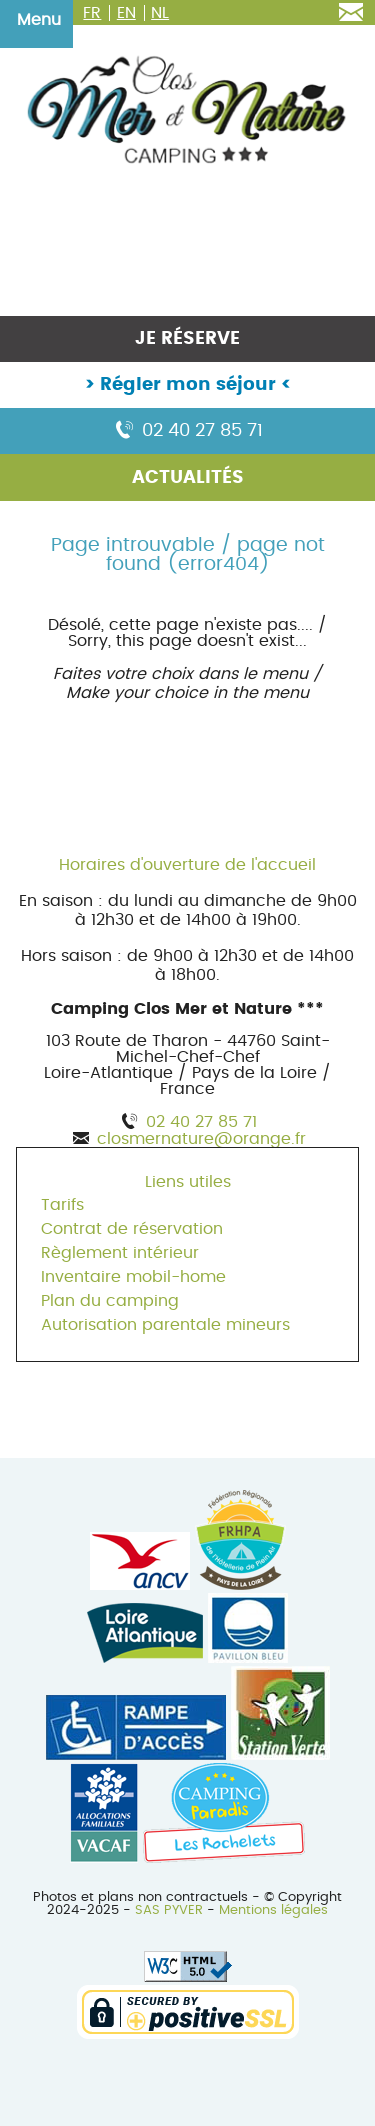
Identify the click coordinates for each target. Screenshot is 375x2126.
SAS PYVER (169, 1910)
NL (160, 13)
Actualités (188, 478)
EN (126, 13)
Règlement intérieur (120, 1253)
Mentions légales (273, 1910)
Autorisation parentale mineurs (165, 1325)
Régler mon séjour (188, 385)
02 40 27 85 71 (187, 431)
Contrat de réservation (132, 1229)
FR (92, 13)
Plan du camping (110, 1301)
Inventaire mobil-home (133, 1277)
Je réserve (187, 339)
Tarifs (62, 1205)
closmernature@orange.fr (201, 1139)
